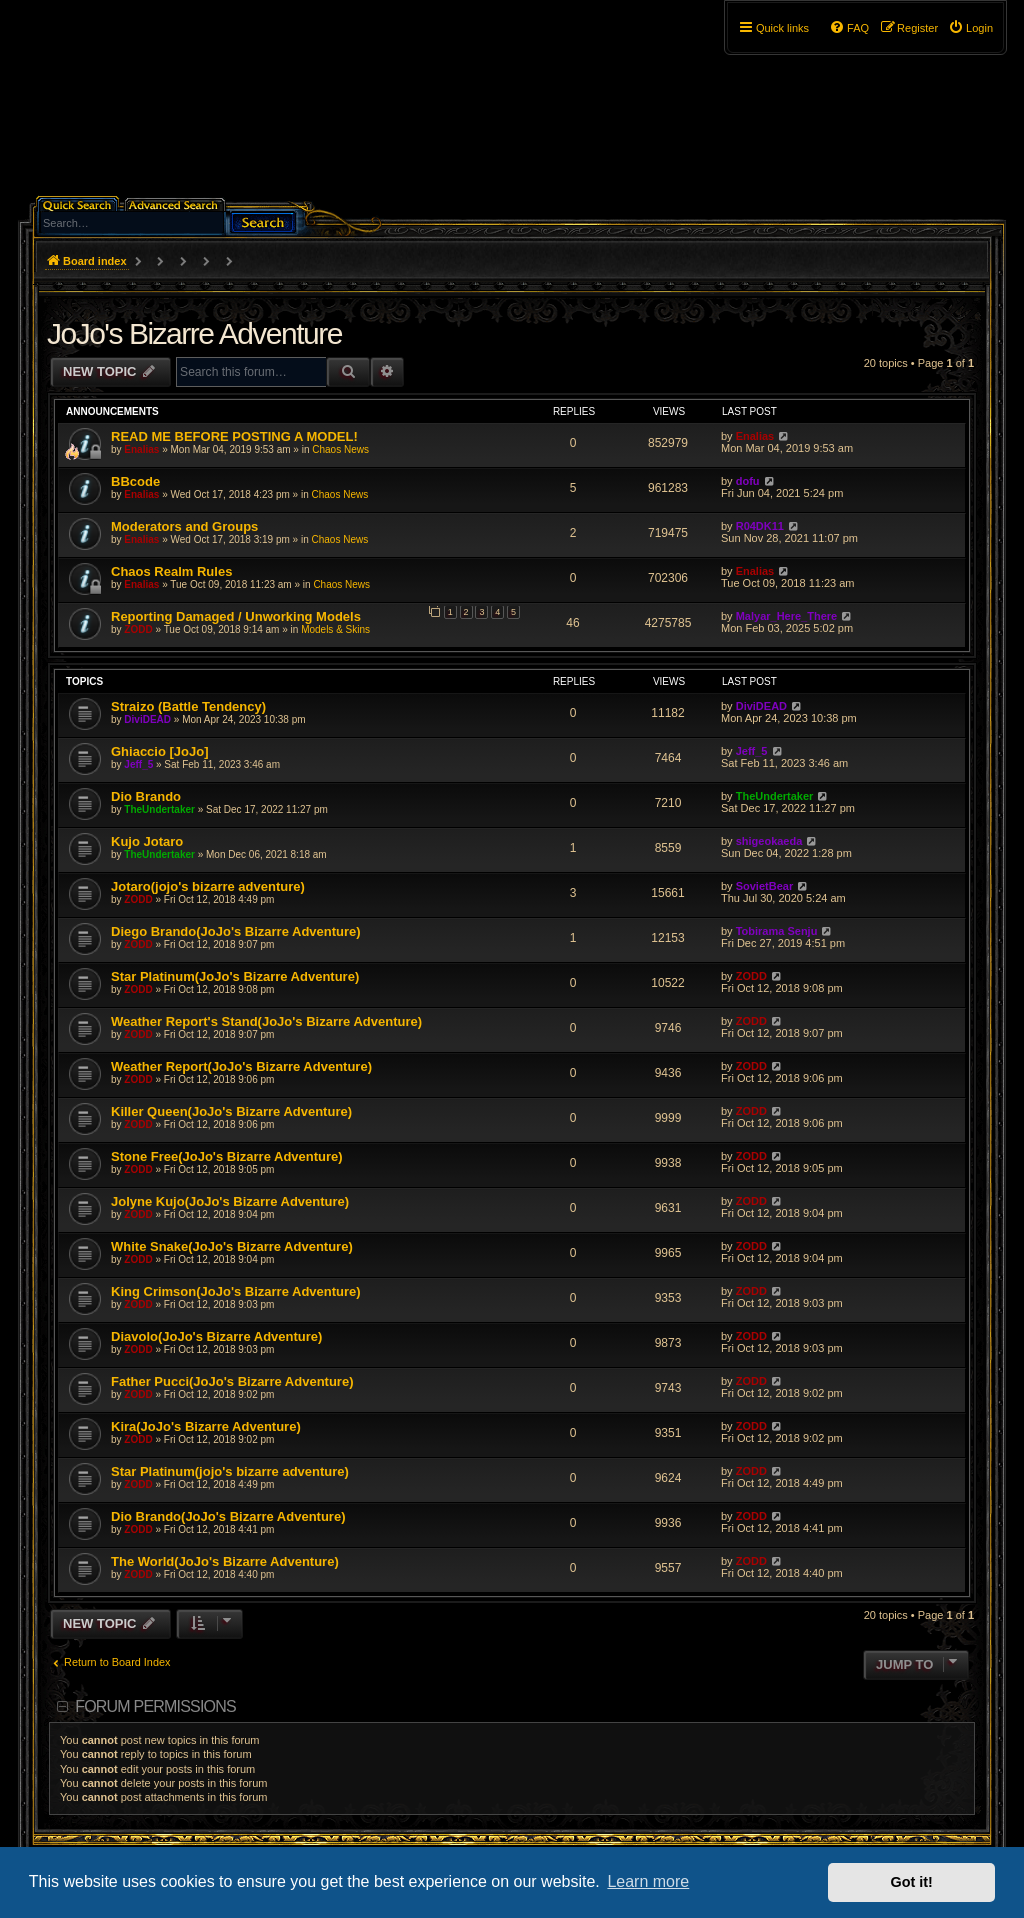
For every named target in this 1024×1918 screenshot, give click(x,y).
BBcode (135, 481)
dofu (748, 481)
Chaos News (340, 449)
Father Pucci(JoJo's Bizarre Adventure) (232, 1381)
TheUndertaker (159, 809)
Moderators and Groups (184, 526)
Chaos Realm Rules (171, 571)
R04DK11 (760, 526)
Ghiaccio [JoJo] (160, 751)
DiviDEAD (147, 719)
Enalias (141, 449)
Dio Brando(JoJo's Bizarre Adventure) (228, 1516)
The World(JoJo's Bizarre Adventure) (225, 1561)
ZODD (138, 629)
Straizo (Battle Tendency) (188, 706)
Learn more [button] (648, 1881)
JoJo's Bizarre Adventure (194, 333)
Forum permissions (155, 1706)
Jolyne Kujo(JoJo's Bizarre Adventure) (230, 1201)
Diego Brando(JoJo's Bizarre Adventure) (236, 931)
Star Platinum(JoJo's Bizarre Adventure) (235, 976)
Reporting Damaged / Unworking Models (236, 616)
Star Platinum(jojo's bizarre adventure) (230, 1471)
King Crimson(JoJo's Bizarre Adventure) (236, 1291)
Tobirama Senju (777, 931)
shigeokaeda (769, 841)
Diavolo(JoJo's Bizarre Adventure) (216, 1336)
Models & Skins (335, 629)
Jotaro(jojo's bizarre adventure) (208, 886)
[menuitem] (970, 28)
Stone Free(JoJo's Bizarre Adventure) (227, 1156)
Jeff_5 (138, 764)
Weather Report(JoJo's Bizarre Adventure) (241, 1066)
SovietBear (764, 886)
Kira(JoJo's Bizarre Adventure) (206, 1426)
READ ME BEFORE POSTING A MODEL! (234, 436)
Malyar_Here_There (787, 616)
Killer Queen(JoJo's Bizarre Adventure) (231, 1111)
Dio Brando (146, 796)
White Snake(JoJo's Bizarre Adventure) (232, 1246)
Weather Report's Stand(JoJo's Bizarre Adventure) (266, 1021)
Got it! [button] (912, 1882)
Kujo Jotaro (147, 841)
